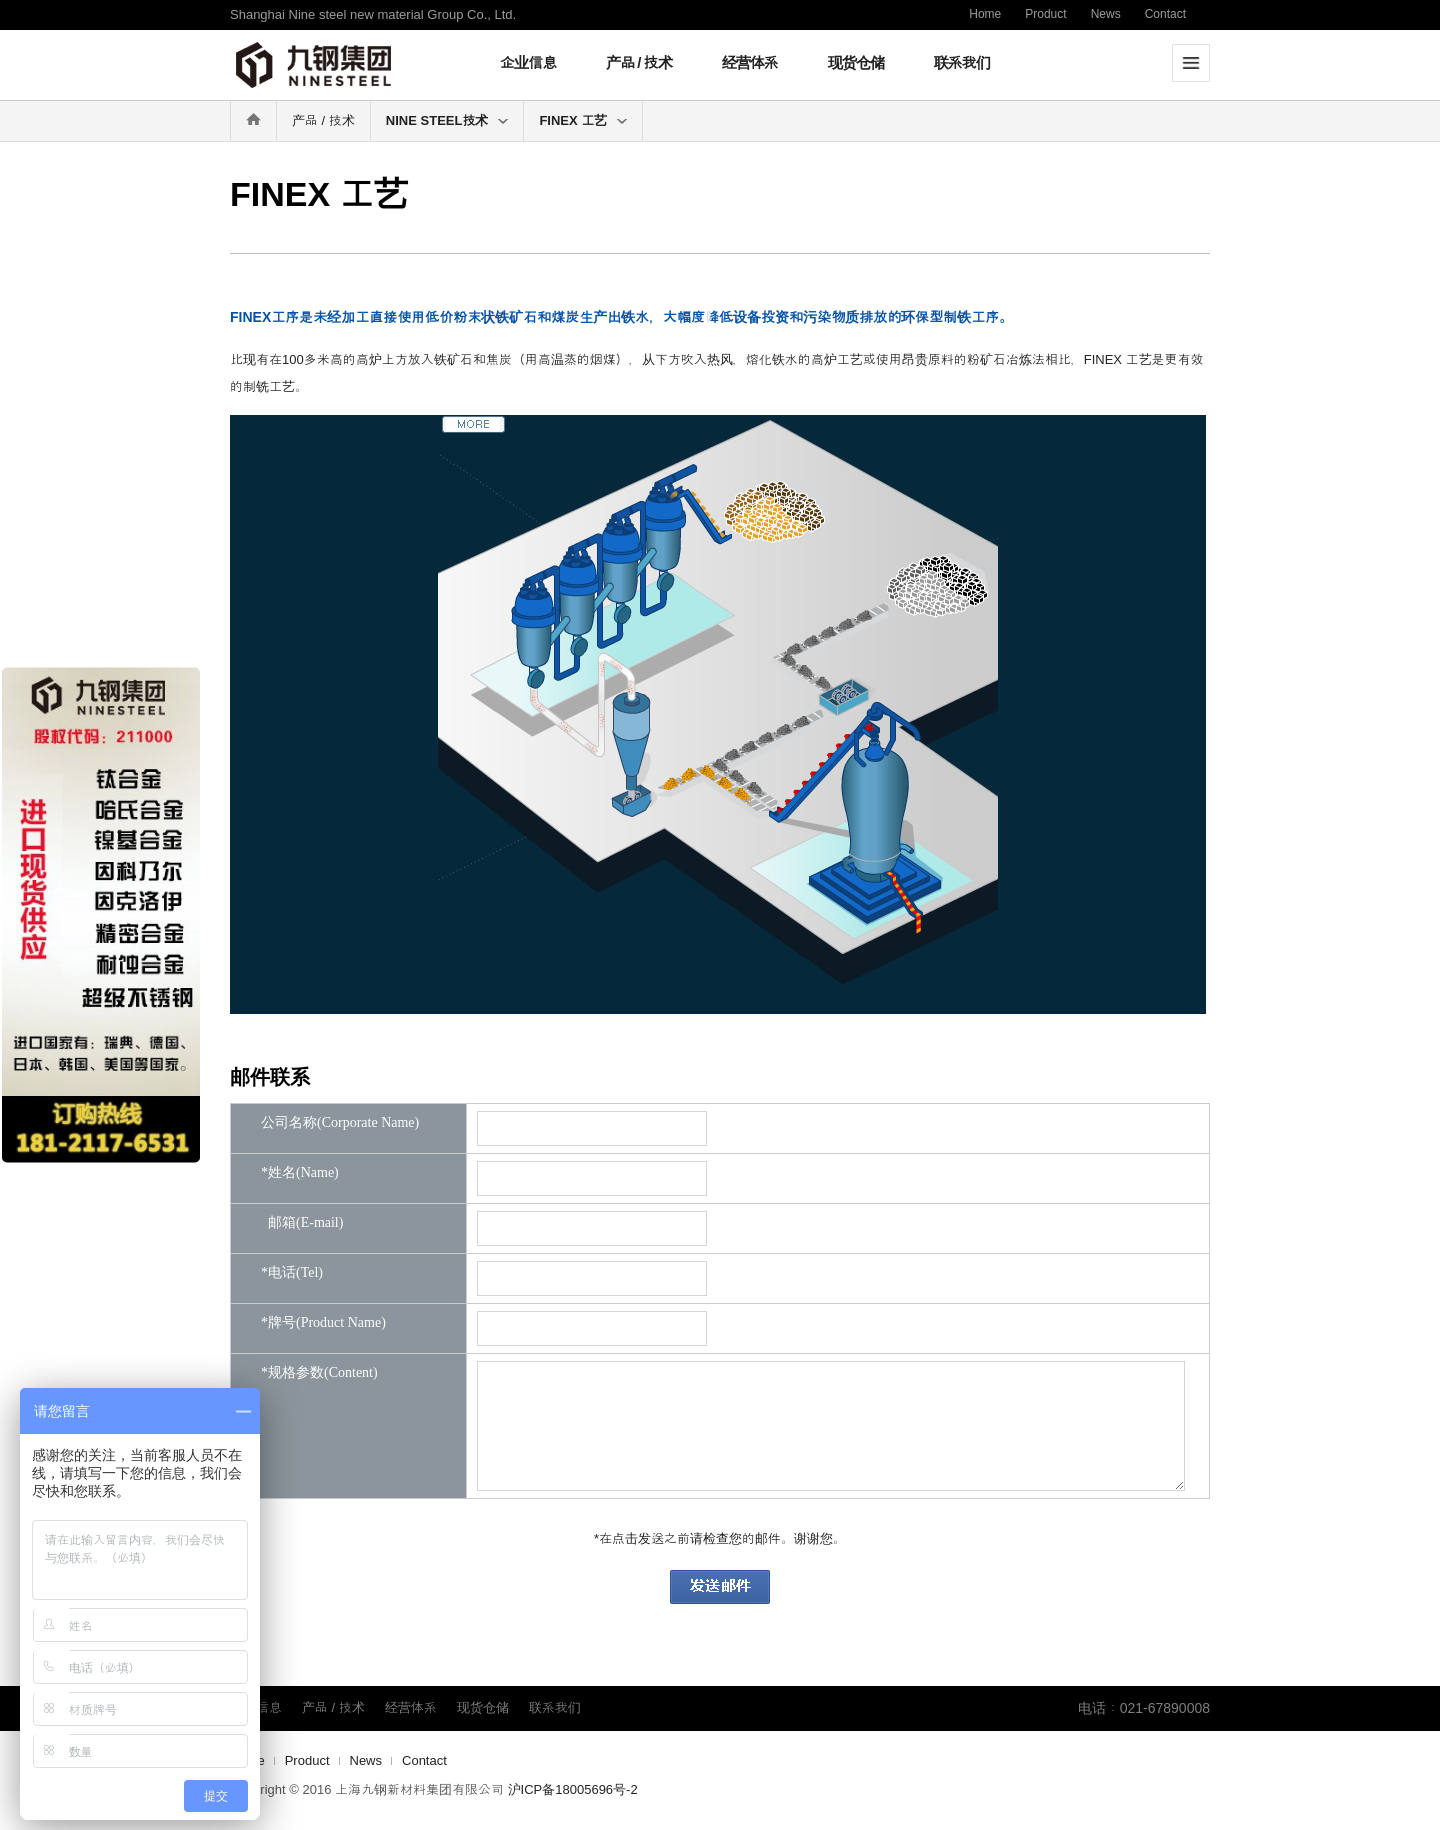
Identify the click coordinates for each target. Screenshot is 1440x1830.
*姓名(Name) (300, 1173)
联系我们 (962, 62)
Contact (1165, 14)
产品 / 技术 (639, 62)
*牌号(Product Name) (323, 1323)
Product (1045, 14)
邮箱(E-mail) (302, 1223)
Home (985, 14)
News (1106, 14)
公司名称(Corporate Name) (340, 1123)
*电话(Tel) (292, 1273)
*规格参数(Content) (319, 1373)
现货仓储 (856, 62)
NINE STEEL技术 (447, 120)
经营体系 (750, 62)
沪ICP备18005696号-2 (573, 1789)
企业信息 (528, 62)
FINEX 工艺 (583, 120)
